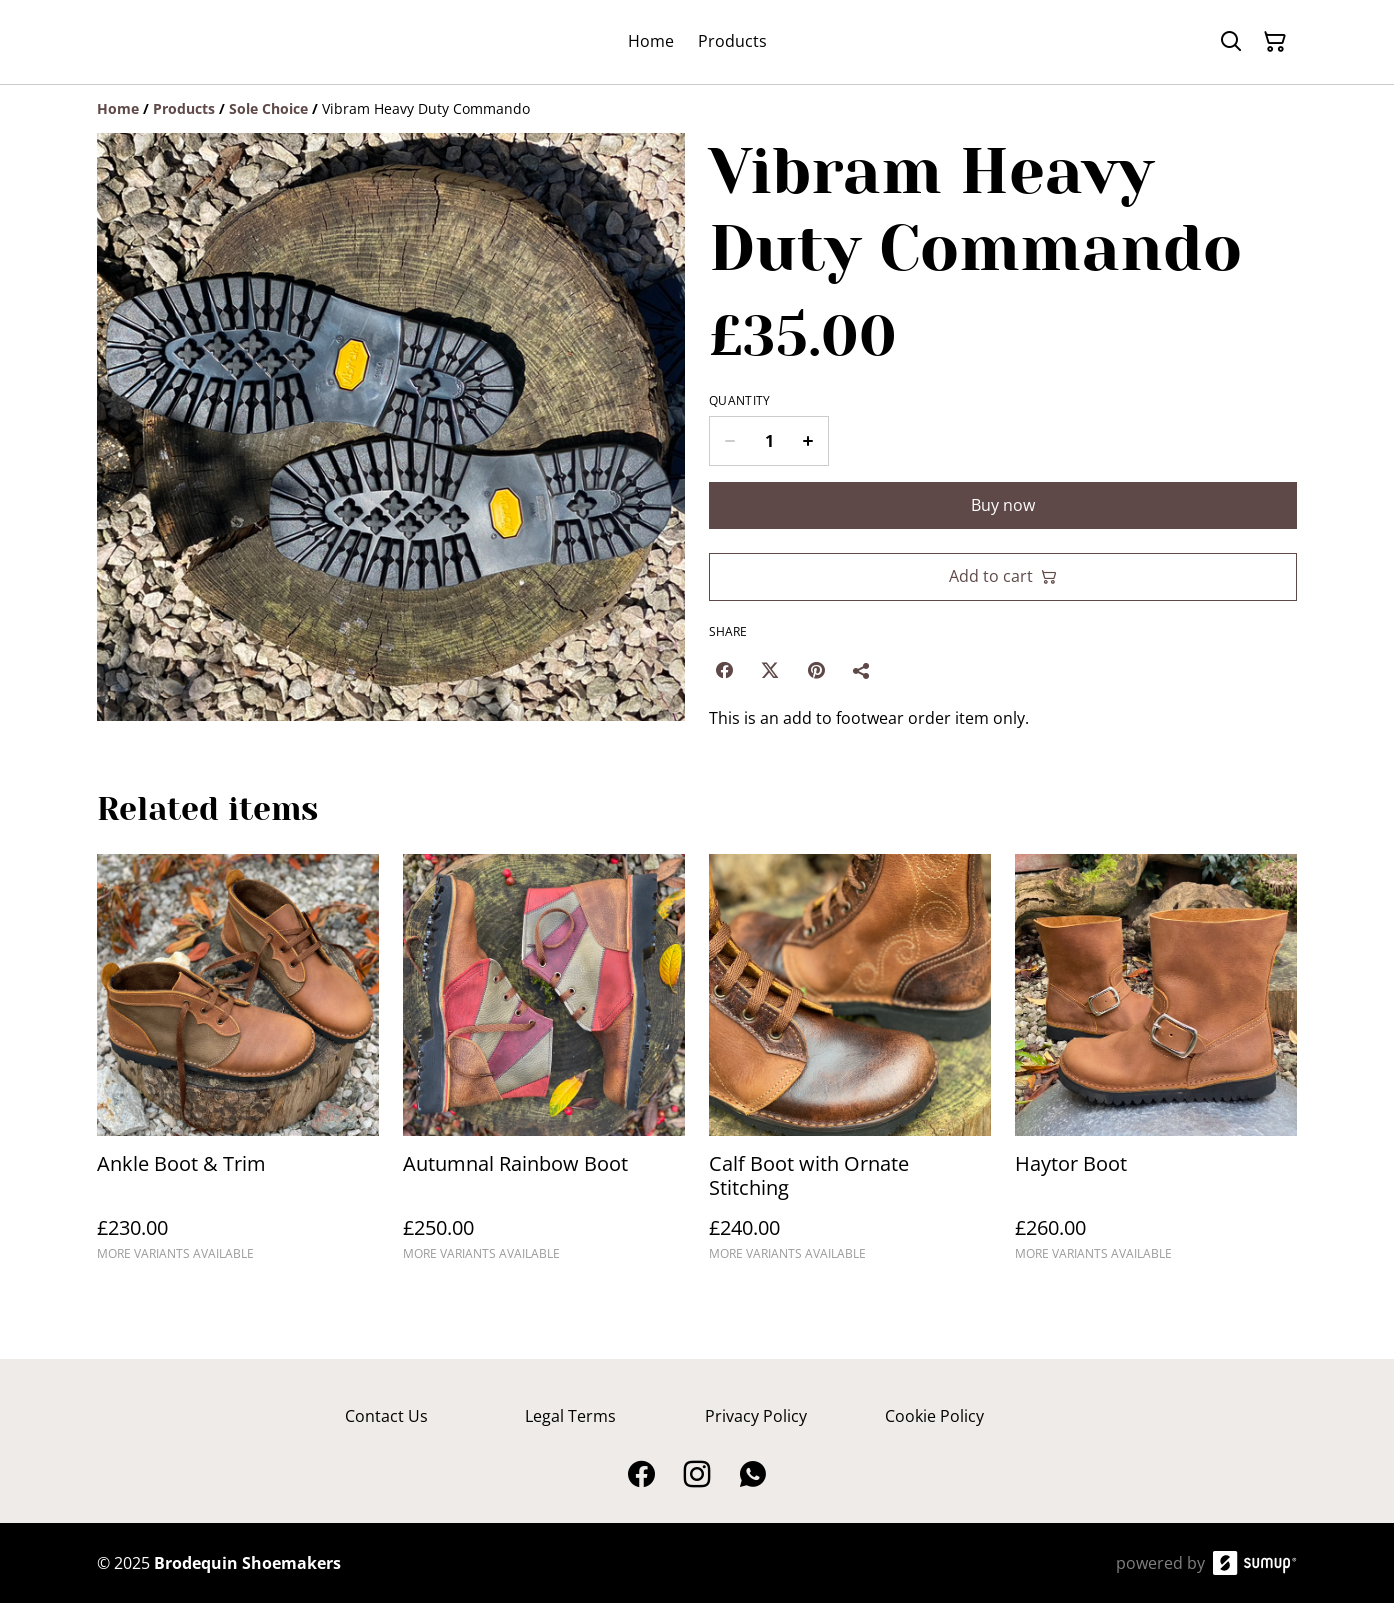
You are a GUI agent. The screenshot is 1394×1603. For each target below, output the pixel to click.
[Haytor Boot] (1156, 1066)
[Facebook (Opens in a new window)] (724, 670)
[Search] (1231, 42)
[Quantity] (769, 441)
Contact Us (386, 1416)
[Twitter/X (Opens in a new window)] (770, 670)
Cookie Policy (934, 1416)
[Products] (184, 108)
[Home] (118, 108)
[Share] (862, 670)
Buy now (1003, 505)
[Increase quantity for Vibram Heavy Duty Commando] (808, 441)
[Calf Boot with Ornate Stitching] (850, 1066)
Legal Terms (570, 1416)
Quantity (739, 401)
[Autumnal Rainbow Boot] (544, 1066)
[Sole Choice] (268, 108)
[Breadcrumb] (697, 109)
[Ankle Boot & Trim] (238, 1066)
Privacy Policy (756, 1416)
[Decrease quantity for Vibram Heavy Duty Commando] (729, 441)
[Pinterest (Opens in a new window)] (816, 670)
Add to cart (1003, 576)
